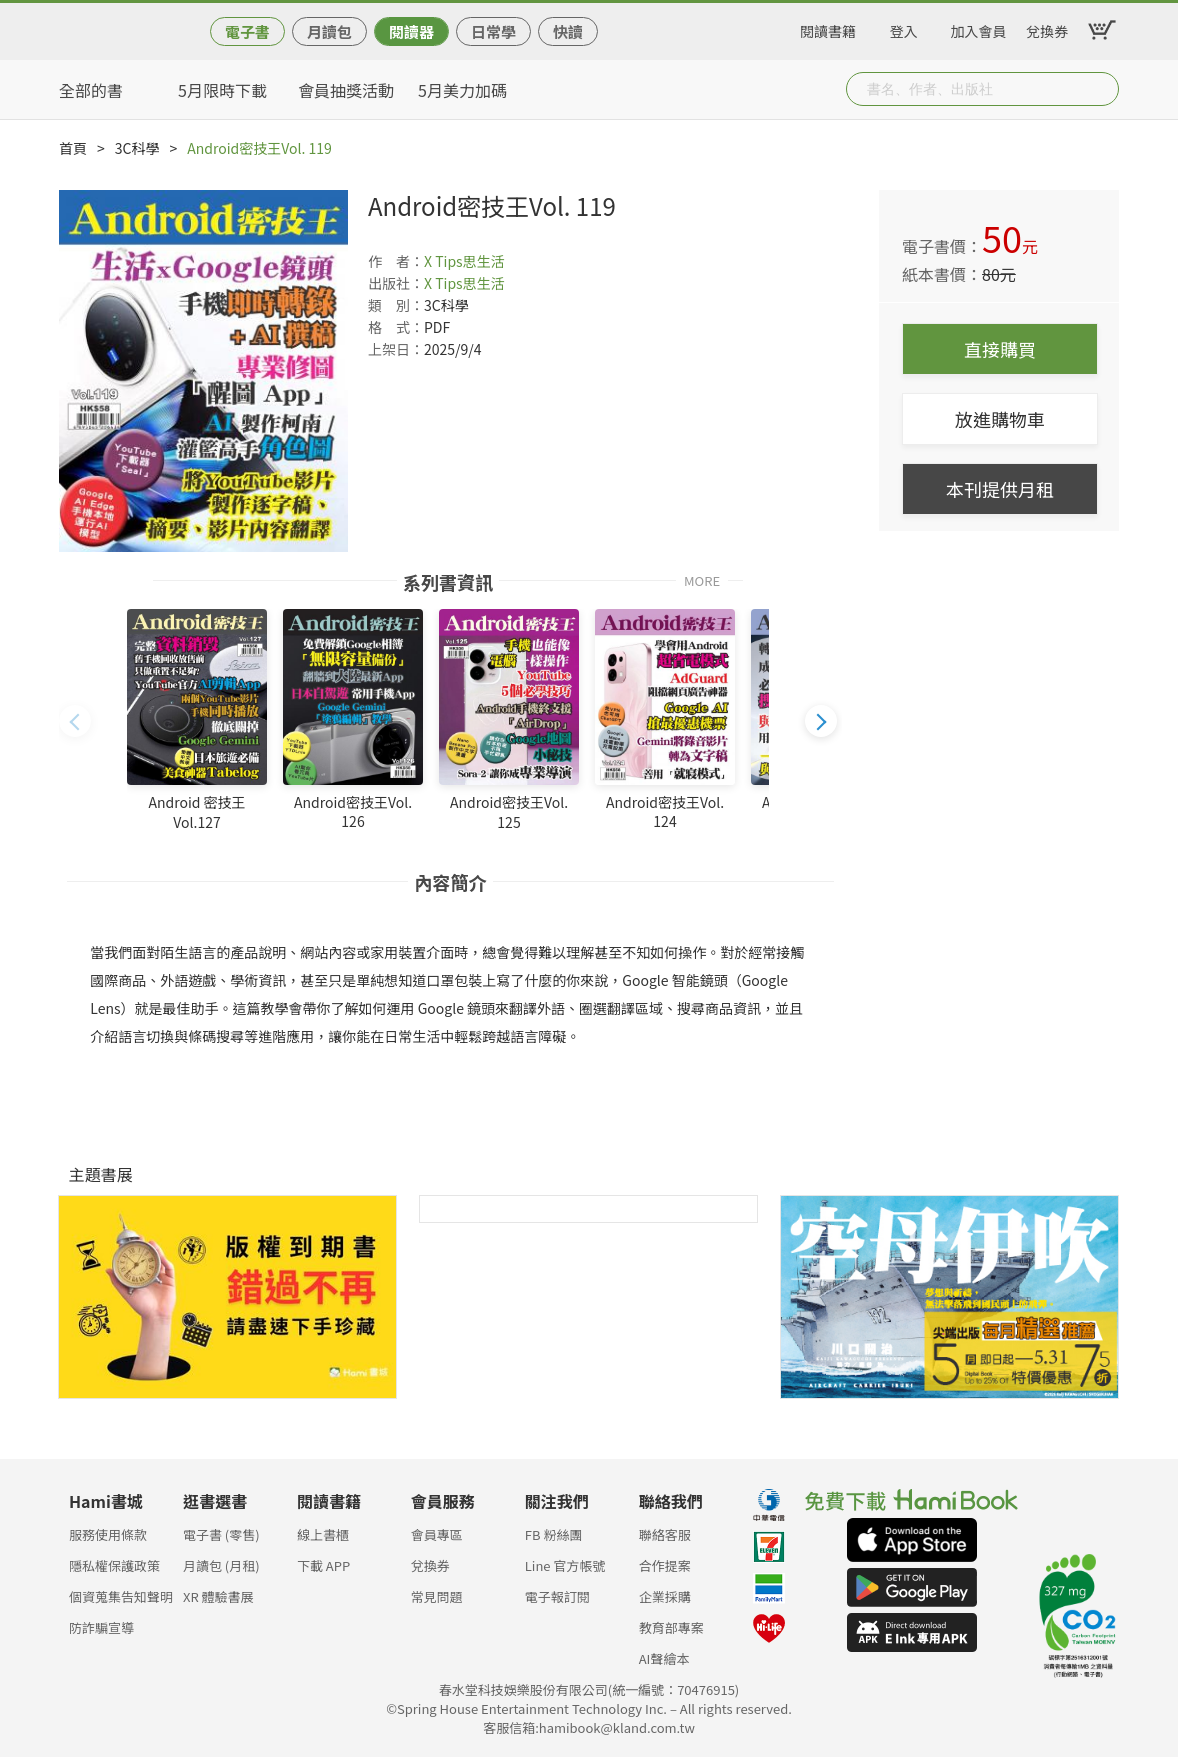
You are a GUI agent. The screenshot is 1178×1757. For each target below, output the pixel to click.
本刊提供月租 (1000, 489)
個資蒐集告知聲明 (121, 1596)
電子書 (247, 31)
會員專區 (437, 1534)
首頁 (73, 148)
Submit (1102, 89)
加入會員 (979, 28)
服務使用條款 (108, 1534)
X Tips (443, 261)
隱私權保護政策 (114, 1565)
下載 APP (323, 1565)
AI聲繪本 (664, 1658)
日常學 (493, 31)
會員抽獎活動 (346, 90)
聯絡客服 (665, 1534)
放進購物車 (1000, 419)
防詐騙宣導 (101, 1627)
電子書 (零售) (221, 1534)
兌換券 (1047, 28)
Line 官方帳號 (565, 1565)
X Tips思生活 (464, 283)
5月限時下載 (222, 90)
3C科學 (137, 148)
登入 (904, 28)
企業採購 (665, 1596)
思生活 (484, 261)
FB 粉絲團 (554, 1534)
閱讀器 (411, 31)
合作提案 (665, 1565)
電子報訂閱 (557, 1596)
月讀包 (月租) (221, 1565)
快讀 (568, 31)
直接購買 (1000, 349)
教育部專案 (671, 1627)
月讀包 (329, 31)
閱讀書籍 (828, 28)
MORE (702, 579)
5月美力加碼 (462, 90)
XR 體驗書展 (218, 1596)
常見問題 (437, 1596)
